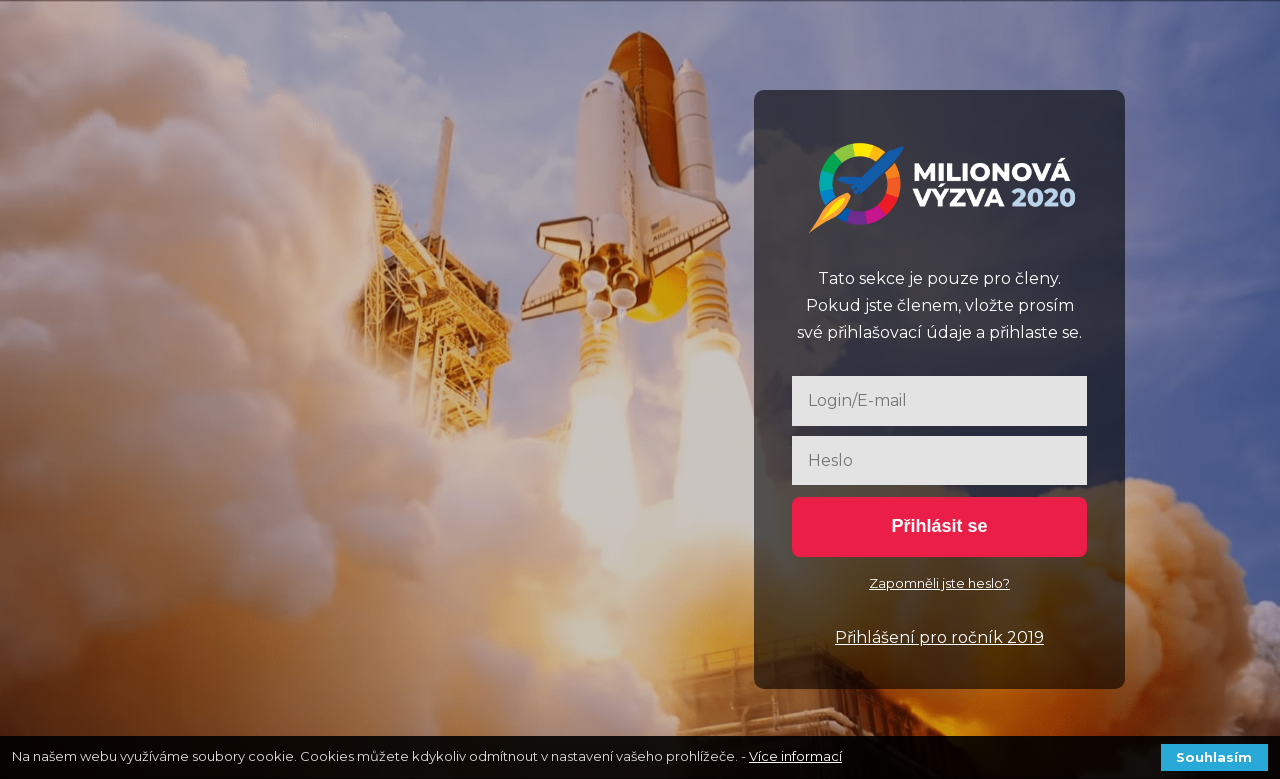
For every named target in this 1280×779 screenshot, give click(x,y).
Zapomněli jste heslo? (939, 583)
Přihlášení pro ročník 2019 (939, 637)
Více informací (795, 756)
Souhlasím (1214, 757)
